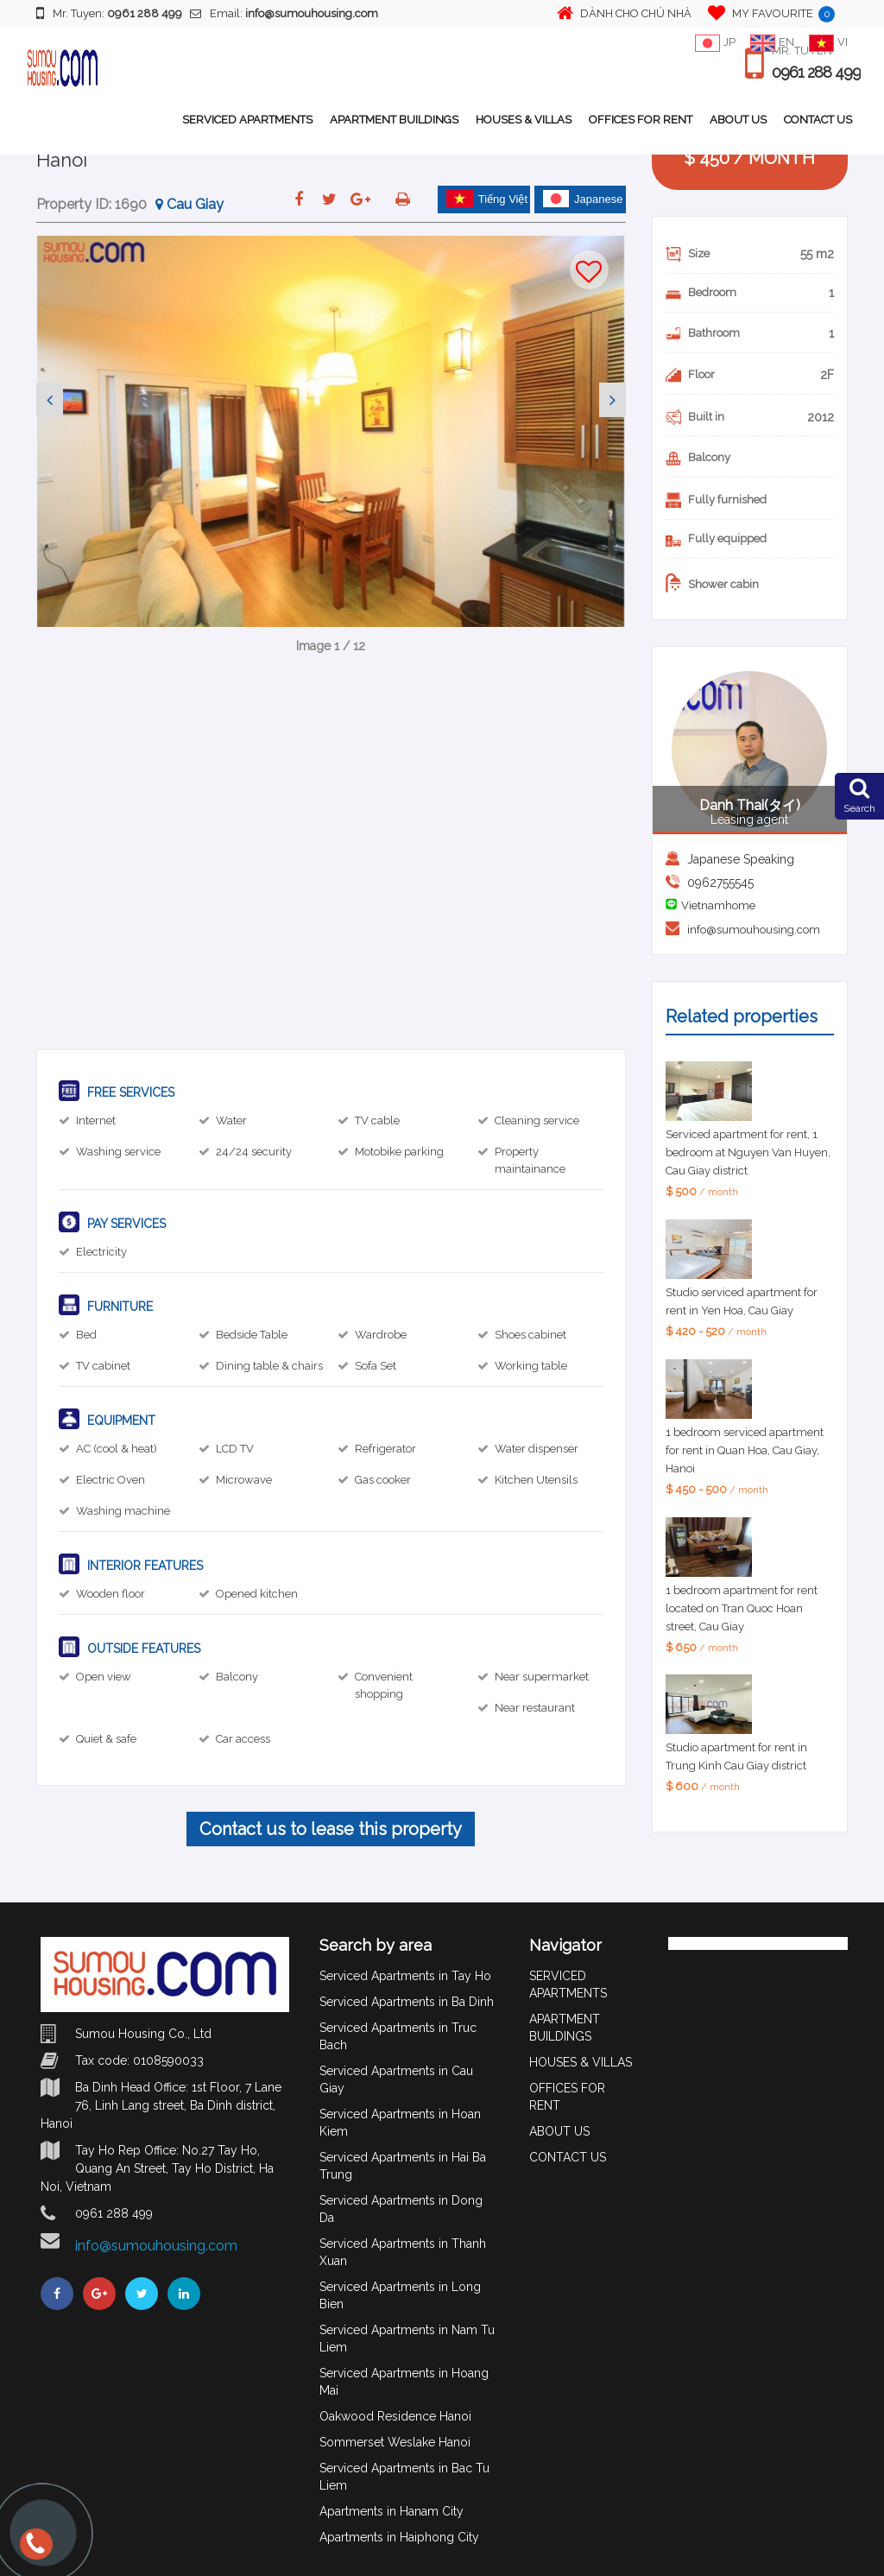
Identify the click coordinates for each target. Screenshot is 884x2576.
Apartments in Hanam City (391, 2511)
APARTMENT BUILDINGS (394, 119)
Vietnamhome (718, 905)
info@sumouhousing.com (753, 929)
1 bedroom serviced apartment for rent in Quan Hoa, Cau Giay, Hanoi (745, 1450)
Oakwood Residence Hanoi (395, 2416)
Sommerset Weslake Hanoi (394, 2442)
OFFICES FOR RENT (640, 119)
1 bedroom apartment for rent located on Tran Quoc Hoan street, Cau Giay (742, 1608)
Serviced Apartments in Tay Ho (405, 1976)
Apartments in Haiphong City (399, 2537)
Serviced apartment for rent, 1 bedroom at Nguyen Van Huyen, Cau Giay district (748, 1152)
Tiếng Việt (486, 198)
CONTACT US (818, 119)
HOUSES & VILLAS (523, 119)
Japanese (582, 198)
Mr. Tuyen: (109, 13)
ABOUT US (738, 119)
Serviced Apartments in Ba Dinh (406, 2002)
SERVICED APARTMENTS (247, 119)
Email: (284, 13)
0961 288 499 (816, 72)
